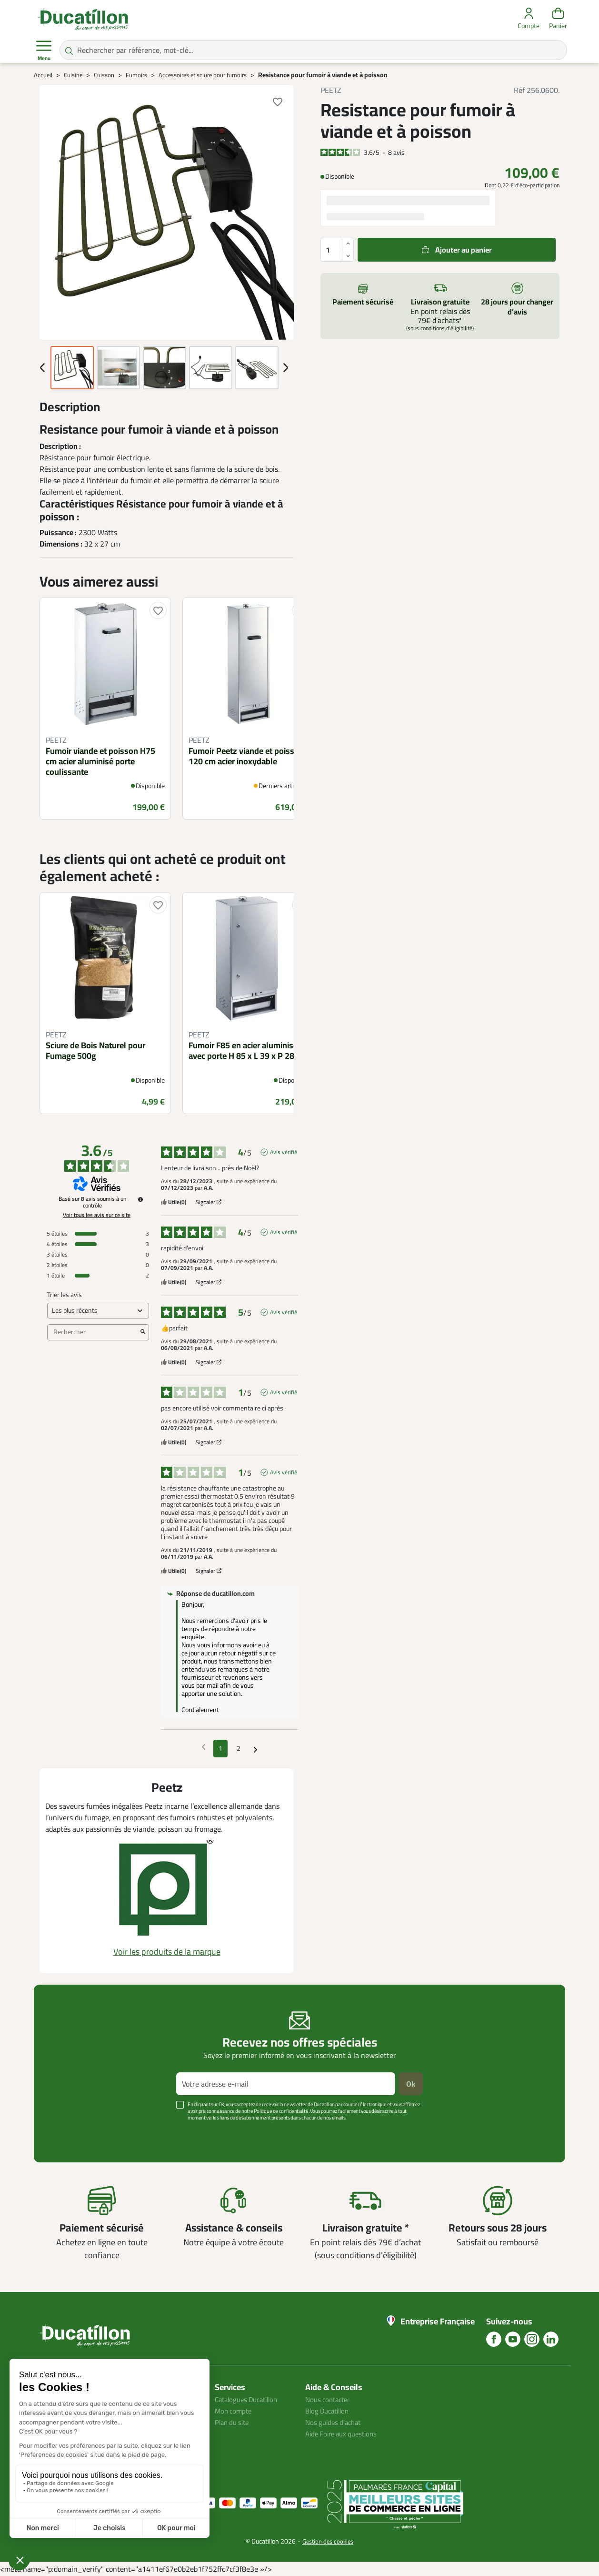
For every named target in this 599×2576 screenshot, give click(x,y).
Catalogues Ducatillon (250, 2399)
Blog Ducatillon (329, 2411)
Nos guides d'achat (335, 2422)
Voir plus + (66, 2132)
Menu (43, 50)
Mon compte (235, 2411)
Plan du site (234, 2422)
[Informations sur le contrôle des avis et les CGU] (140, 1199)
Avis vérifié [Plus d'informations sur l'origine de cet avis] (283, 1152)
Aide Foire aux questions (344, 2433)
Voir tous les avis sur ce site (96, 1215)
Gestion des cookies (328, 2541)
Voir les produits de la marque (166, 1951)
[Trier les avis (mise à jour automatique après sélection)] (98, 1310)
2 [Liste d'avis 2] (238, 1748)
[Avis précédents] (203, 1747)
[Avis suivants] (255, 1749)
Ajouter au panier (463, 250)
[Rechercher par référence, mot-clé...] (313, 50)
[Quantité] (337, 250)
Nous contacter (330, 2399)
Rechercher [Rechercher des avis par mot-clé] (93, 1332)
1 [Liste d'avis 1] (220, 1748)
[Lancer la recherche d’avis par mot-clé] (143, 1332)
